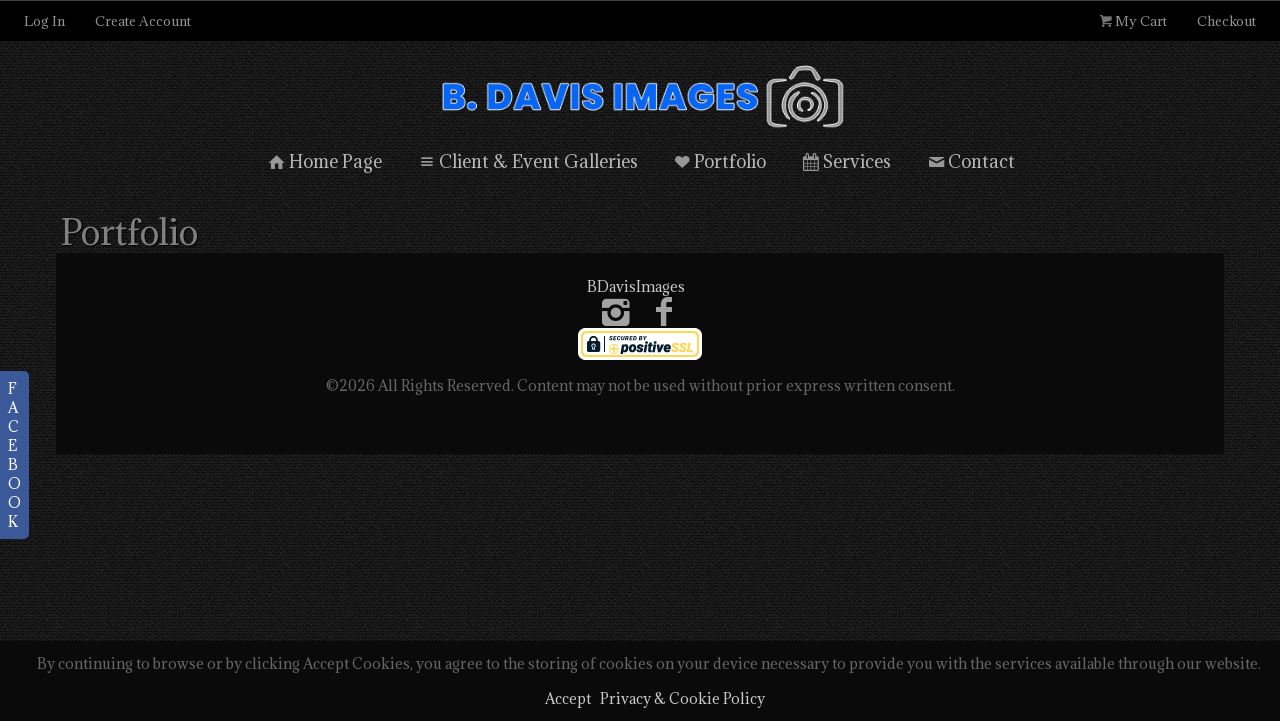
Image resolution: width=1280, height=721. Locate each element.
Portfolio (719, 161)
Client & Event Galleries (526, 161)
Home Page (323, 161)
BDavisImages (636, 286)
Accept (568, 698)
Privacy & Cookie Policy (682, 698)
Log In (44, 21)
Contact (969, 161)
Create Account (143, 21)
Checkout (1226, 21)
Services (845, 161)
